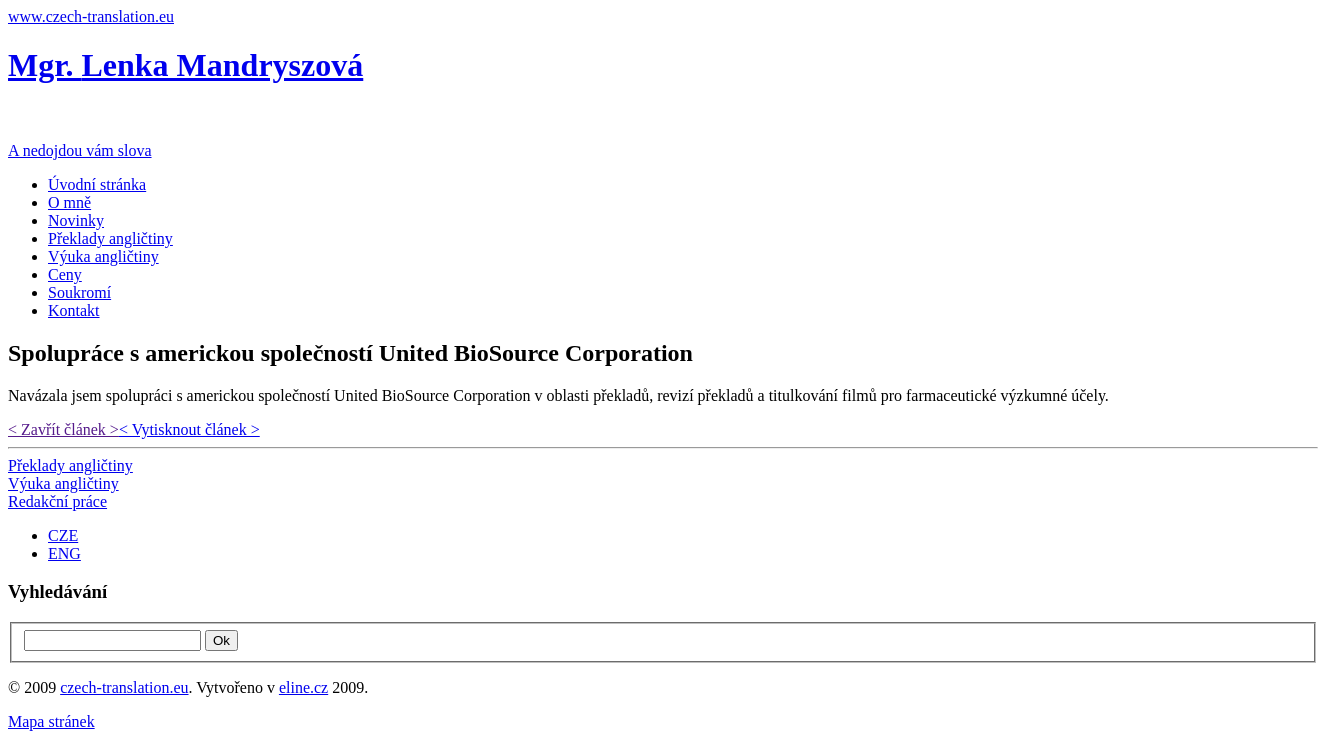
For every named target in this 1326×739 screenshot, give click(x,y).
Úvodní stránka (97, 184)
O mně (69, 202)
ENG (64, 553)
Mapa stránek (51, 721)
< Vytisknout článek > (189, 429)
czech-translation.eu (124, 687)
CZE (63, 535)
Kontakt (74, 310)
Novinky (76, 220)
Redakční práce (57, 501)
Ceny (65, 274)
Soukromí (79, 292)
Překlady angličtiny (110, 238)
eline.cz (303, 687)
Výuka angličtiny (103, 256)
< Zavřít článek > (63, 429)
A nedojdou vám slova (80, 150)
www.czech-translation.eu (91, 16)
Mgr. (185, 65)
